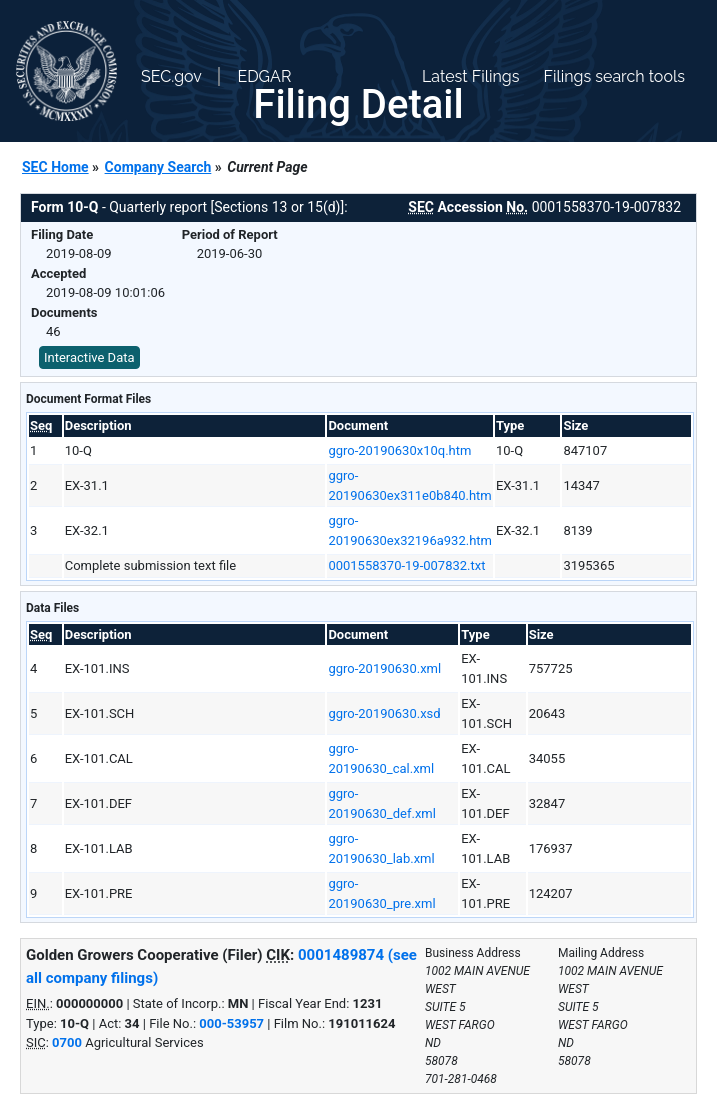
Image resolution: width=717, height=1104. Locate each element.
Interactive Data (89, 357)
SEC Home (55, 167)
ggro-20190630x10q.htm (399, 450)
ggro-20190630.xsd (384, 713)
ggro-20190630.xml (384, 668)
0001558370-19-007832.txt (406, 565)
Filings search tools (614, 76)
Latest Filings (470, 76)
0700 (67, 1042)
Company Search (158, 167)
